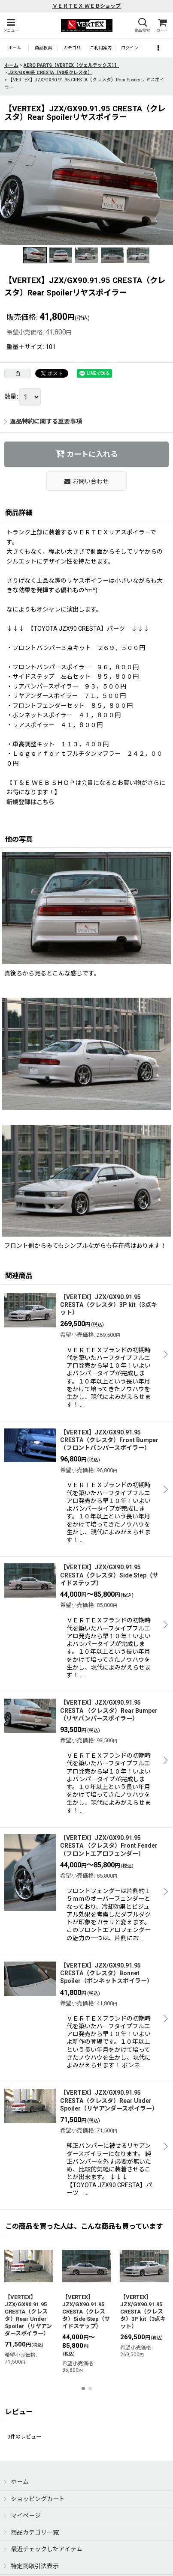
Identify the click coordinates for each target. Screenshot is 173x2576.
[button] (10, 25)
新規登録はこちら (30, 802)
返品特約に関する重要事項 (43, 421)
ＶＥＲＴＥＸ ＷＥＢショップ (86, 6)
